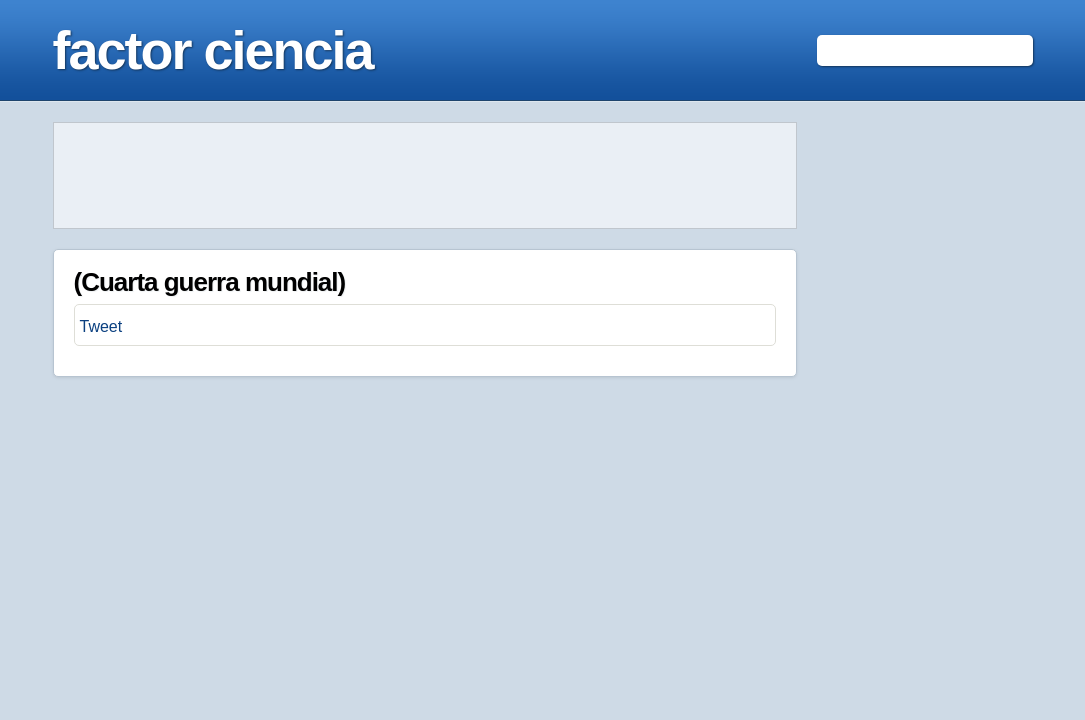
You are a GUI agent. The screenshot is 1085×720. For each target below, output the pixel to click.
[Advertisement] (425, 176)
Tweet (101, 326)
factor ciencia (213, 50)
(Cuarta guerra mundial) (210, 282)
